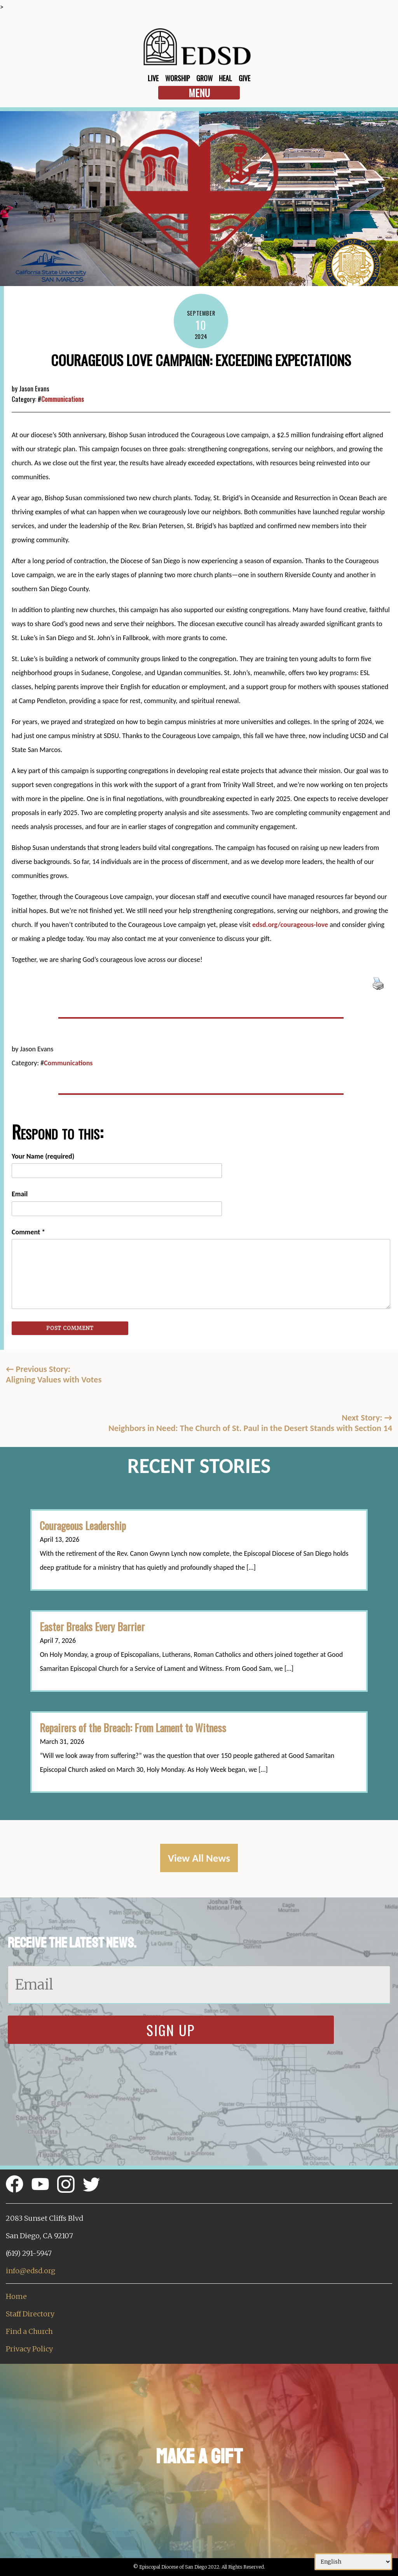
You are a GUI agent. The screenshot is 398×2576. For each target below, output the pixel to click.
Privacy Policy (29, 2348)
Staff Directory (30, 2313)
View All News (199, 1858)
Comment (28, 1232)
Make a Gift (199, 2456)
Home (16, 2296)
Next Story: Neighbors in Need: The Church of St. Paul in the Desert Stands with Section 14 (250, 1422)
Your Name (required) (43, 1156)
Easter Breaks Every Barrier (92, 1626)
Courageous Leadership (83, 1525)
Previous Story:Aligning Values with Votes (53, 1374)
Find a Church (29, 2331)
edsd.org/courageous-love (290, 924)
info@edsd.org (30, 2270)
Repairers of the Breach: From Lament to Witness (133, 1727)
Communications (62, 399)
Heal (225, 78)
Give (244, 78)
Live (153, 78)
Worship (177, 78)
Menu (199, 93)
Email (20, 1194)
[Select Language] (353, 2561)
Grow (204, 78)
